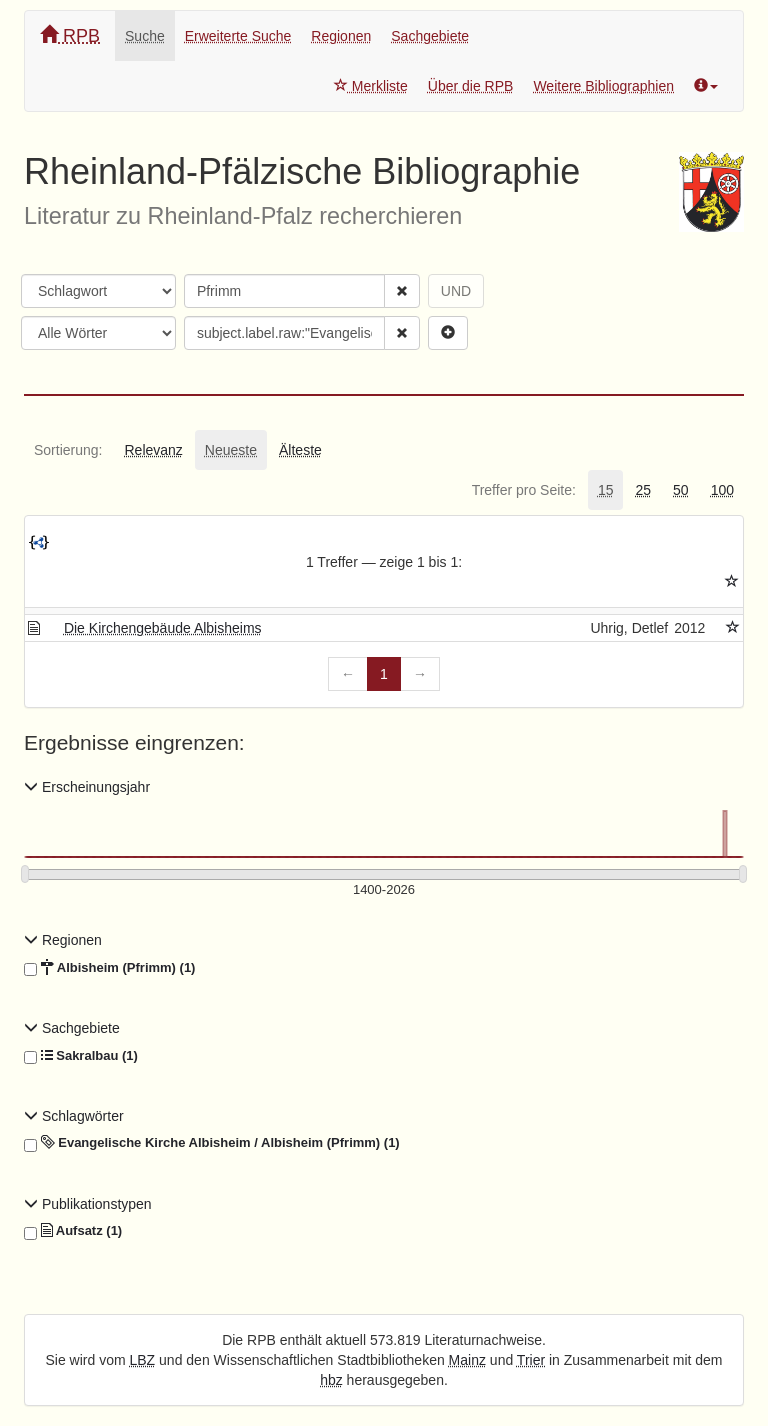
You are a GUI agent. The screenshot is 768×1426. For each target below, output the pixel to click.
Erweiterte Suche (238, 36)
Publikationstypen (88, 1204)
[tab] (68, 450)
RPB (70, 35)
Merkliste (371, 86)
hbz (331, 1380)
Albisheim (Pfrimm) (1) (109, 968)
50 (681, 490)
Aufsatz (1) (73, 1231)
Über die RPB (471, 86)
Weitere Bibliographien (603, 86)
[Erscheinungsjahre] (384, 890)
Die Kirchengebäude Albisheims (163, 628)
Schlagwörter (74, 1116)
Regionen (341, 36)
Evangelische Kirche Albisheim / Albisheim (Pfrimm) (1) (212, 1143)
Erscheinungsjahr (87, 787)
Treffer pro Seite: (524, 490)
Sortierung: (68, 450)
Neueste (231, 450)
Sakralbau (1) (81, 1056)
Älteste (300, 450)
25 (643, 490)
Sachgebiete (430, 36)
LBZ (143, 1360)
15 (606, 490)
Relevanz (153, 450)
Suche (145, 36)
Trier (531, 1360)
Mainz (467, 1360)
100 (722, 490)
